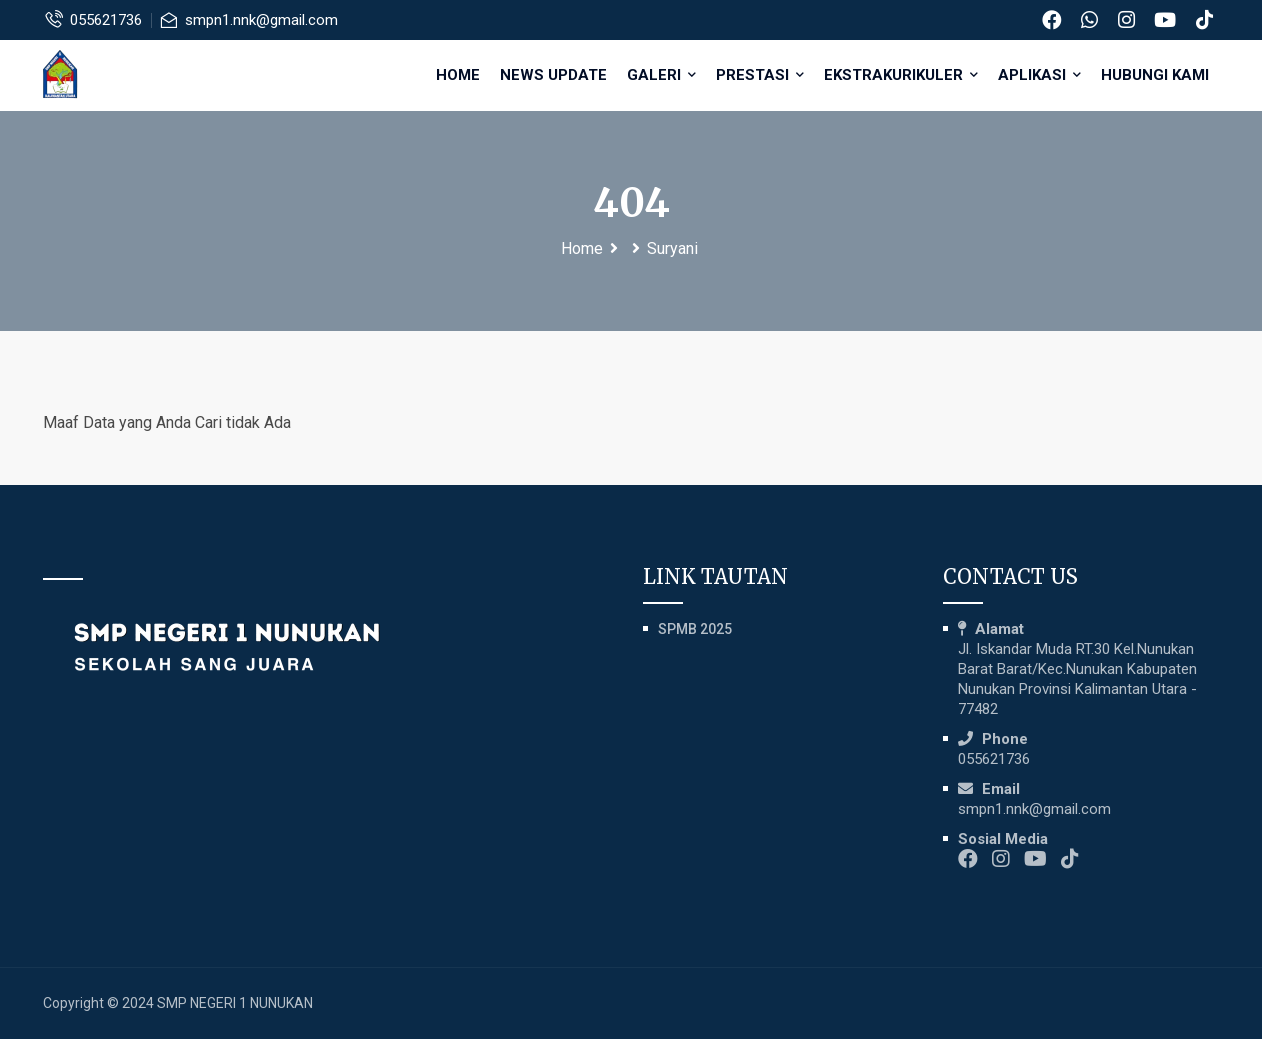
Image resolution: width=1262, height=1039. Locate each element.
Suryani (672, 248)
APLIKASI (1039, 75)
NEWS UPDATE (553, 75)
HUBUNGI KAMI (1155, 75)
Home (458, 75)
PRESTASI (760, 75)
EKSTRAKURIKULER (901, 75)
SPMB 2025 (695, 629)
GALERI (661, 75)
